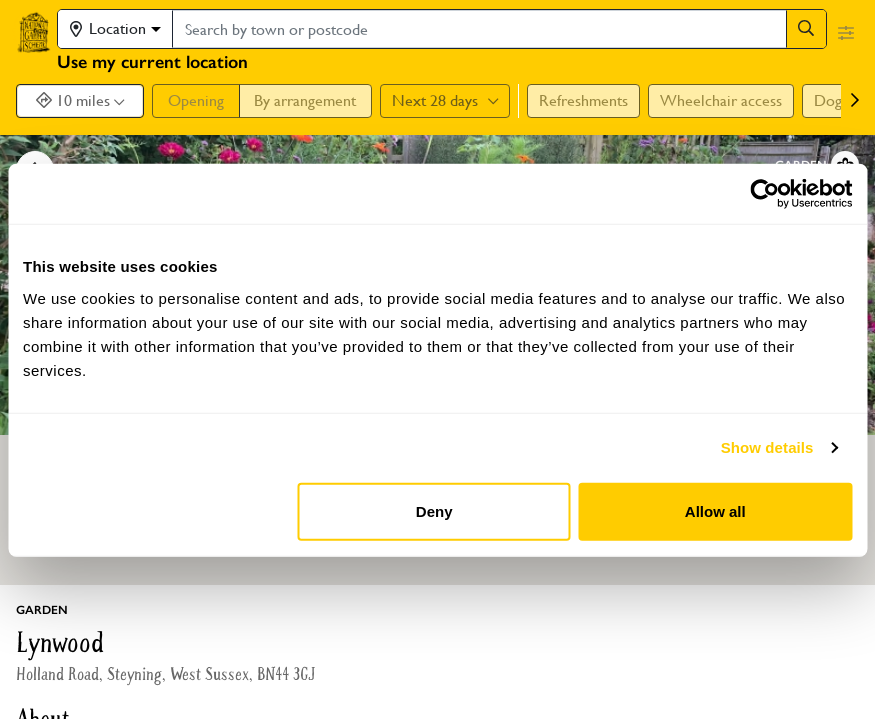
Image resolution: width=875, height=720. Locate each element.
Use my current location (152, 62)
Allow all (715, 510)
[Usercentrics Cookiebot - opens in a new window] (764, 194)
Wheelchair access (721, 100)
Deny (434, 510)
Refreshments (583, 100)
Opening (196, 100)
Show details (767, 447)
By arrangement (305, 100)
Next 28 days (445, 100)
